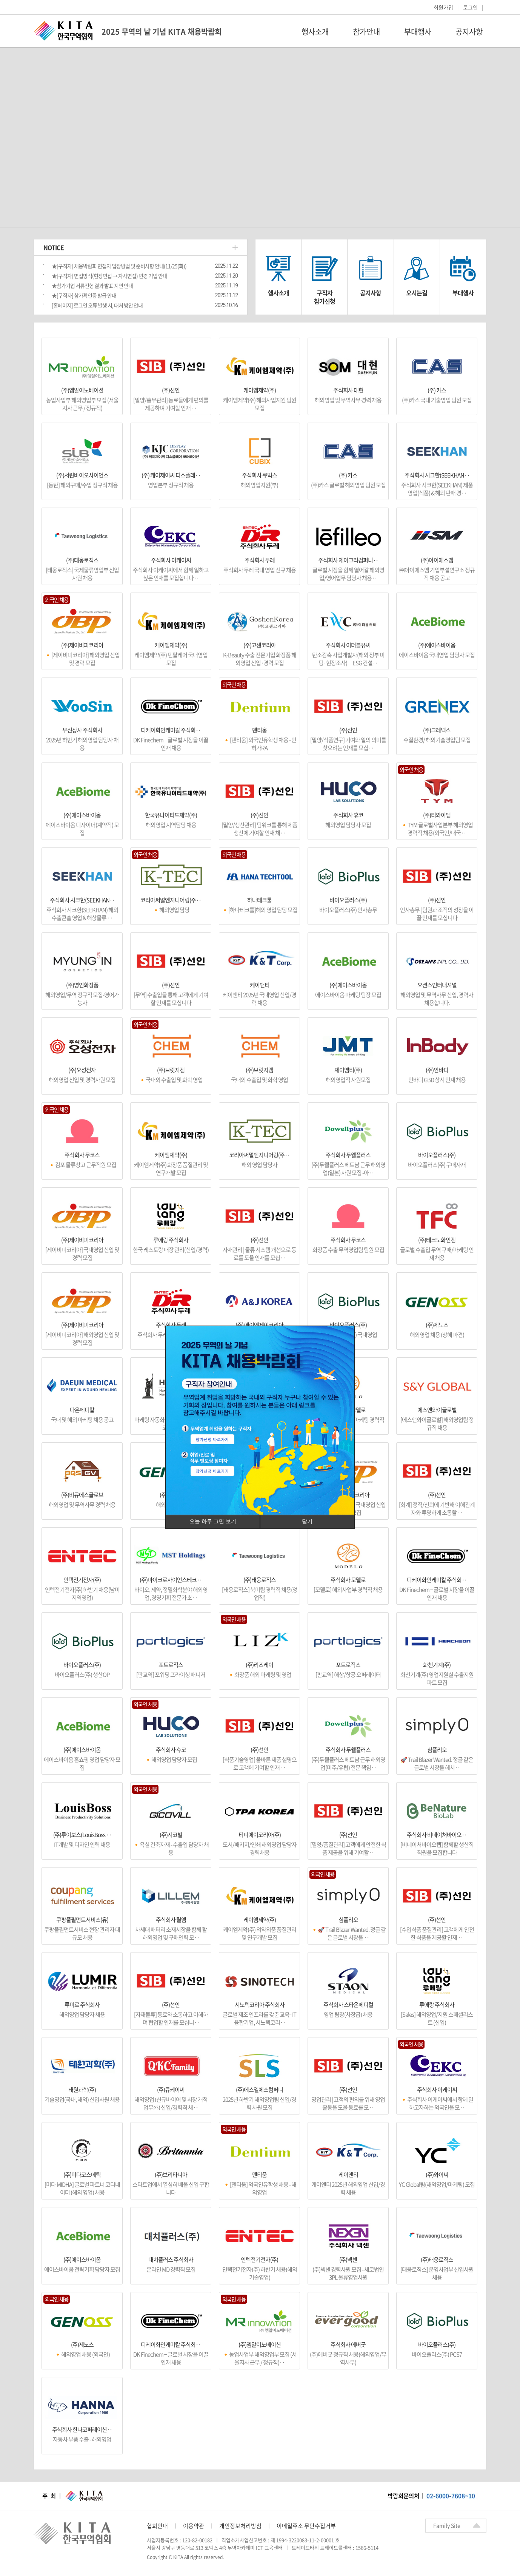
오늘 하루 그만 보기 (212, 1521)
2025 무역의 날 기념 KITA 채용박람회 (162, 31)
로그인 (470, 7)
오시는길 (416, 292)
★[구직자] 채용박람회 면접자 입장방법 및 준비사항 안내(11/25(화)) (119, 266)
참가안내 (366, 31)
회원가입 (443, 7)
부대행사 (417, 31)
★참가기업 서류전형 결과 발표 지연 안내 (92, 285)
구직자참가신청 (324, 297)
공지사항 (469, 31)
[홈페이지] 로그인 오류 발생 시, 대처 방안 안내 (97, 305)
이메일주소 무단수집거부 (306, 2526)
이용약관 (193, 2526)
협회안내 (157, 2526)
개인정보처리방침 (240, 2526)
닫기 (307, 1521)
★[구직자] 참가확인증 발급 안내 (84, 295)
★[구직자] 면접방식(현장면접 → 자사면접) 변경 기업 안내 (109, 275)
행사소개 (315, 31)
